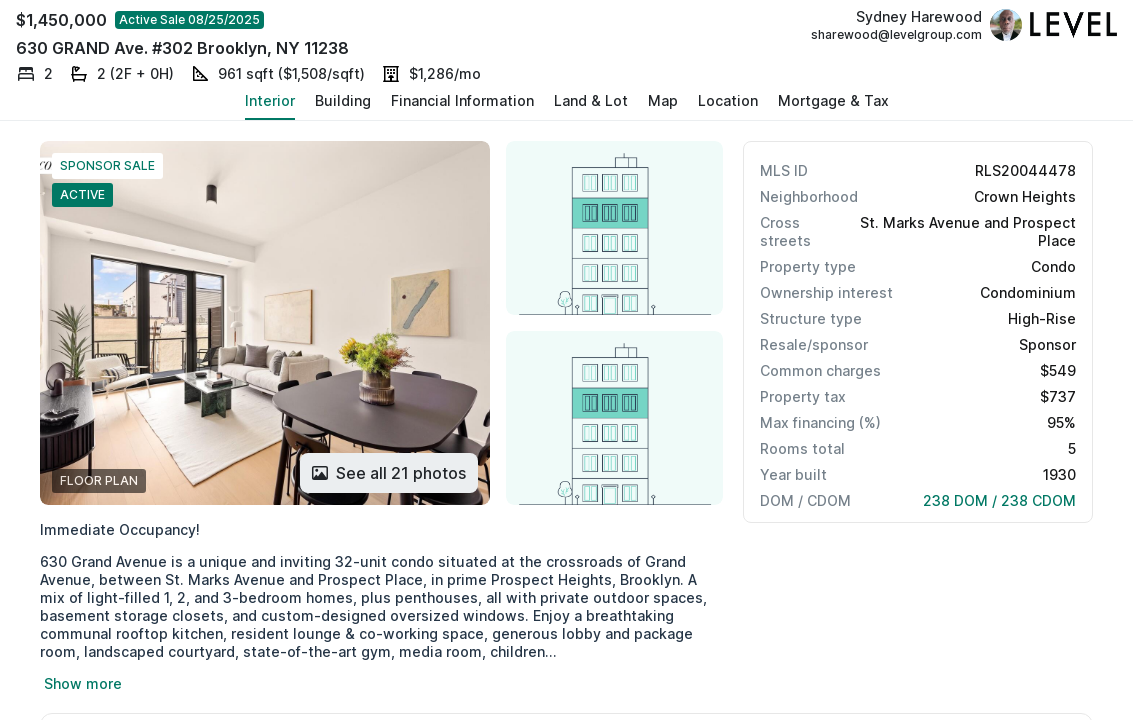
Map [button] (663, 100)
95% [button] (1061, 422)
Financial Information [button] (462, 100)
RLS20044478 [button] (1025, 170)
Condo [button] (1053, 266)
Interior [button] (270, 100)
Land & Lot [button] (591, 100)
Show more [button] (83, 683)
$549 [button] (1058, 370)
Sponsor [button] (1047, 344)
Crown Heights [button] (1025, 196)
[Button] (389, 473)
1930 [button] (1059, 474)
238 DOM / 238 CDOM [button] (999, 500)
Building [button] (343, 100)
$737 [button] (1058, 396)
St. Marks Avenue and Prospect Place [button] (968, 231)
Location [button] (728, 100)
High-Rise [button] (1042, 318)
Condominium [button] (1028, 292)
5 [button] (1072, 448)
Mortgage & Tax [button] (833, 100)
